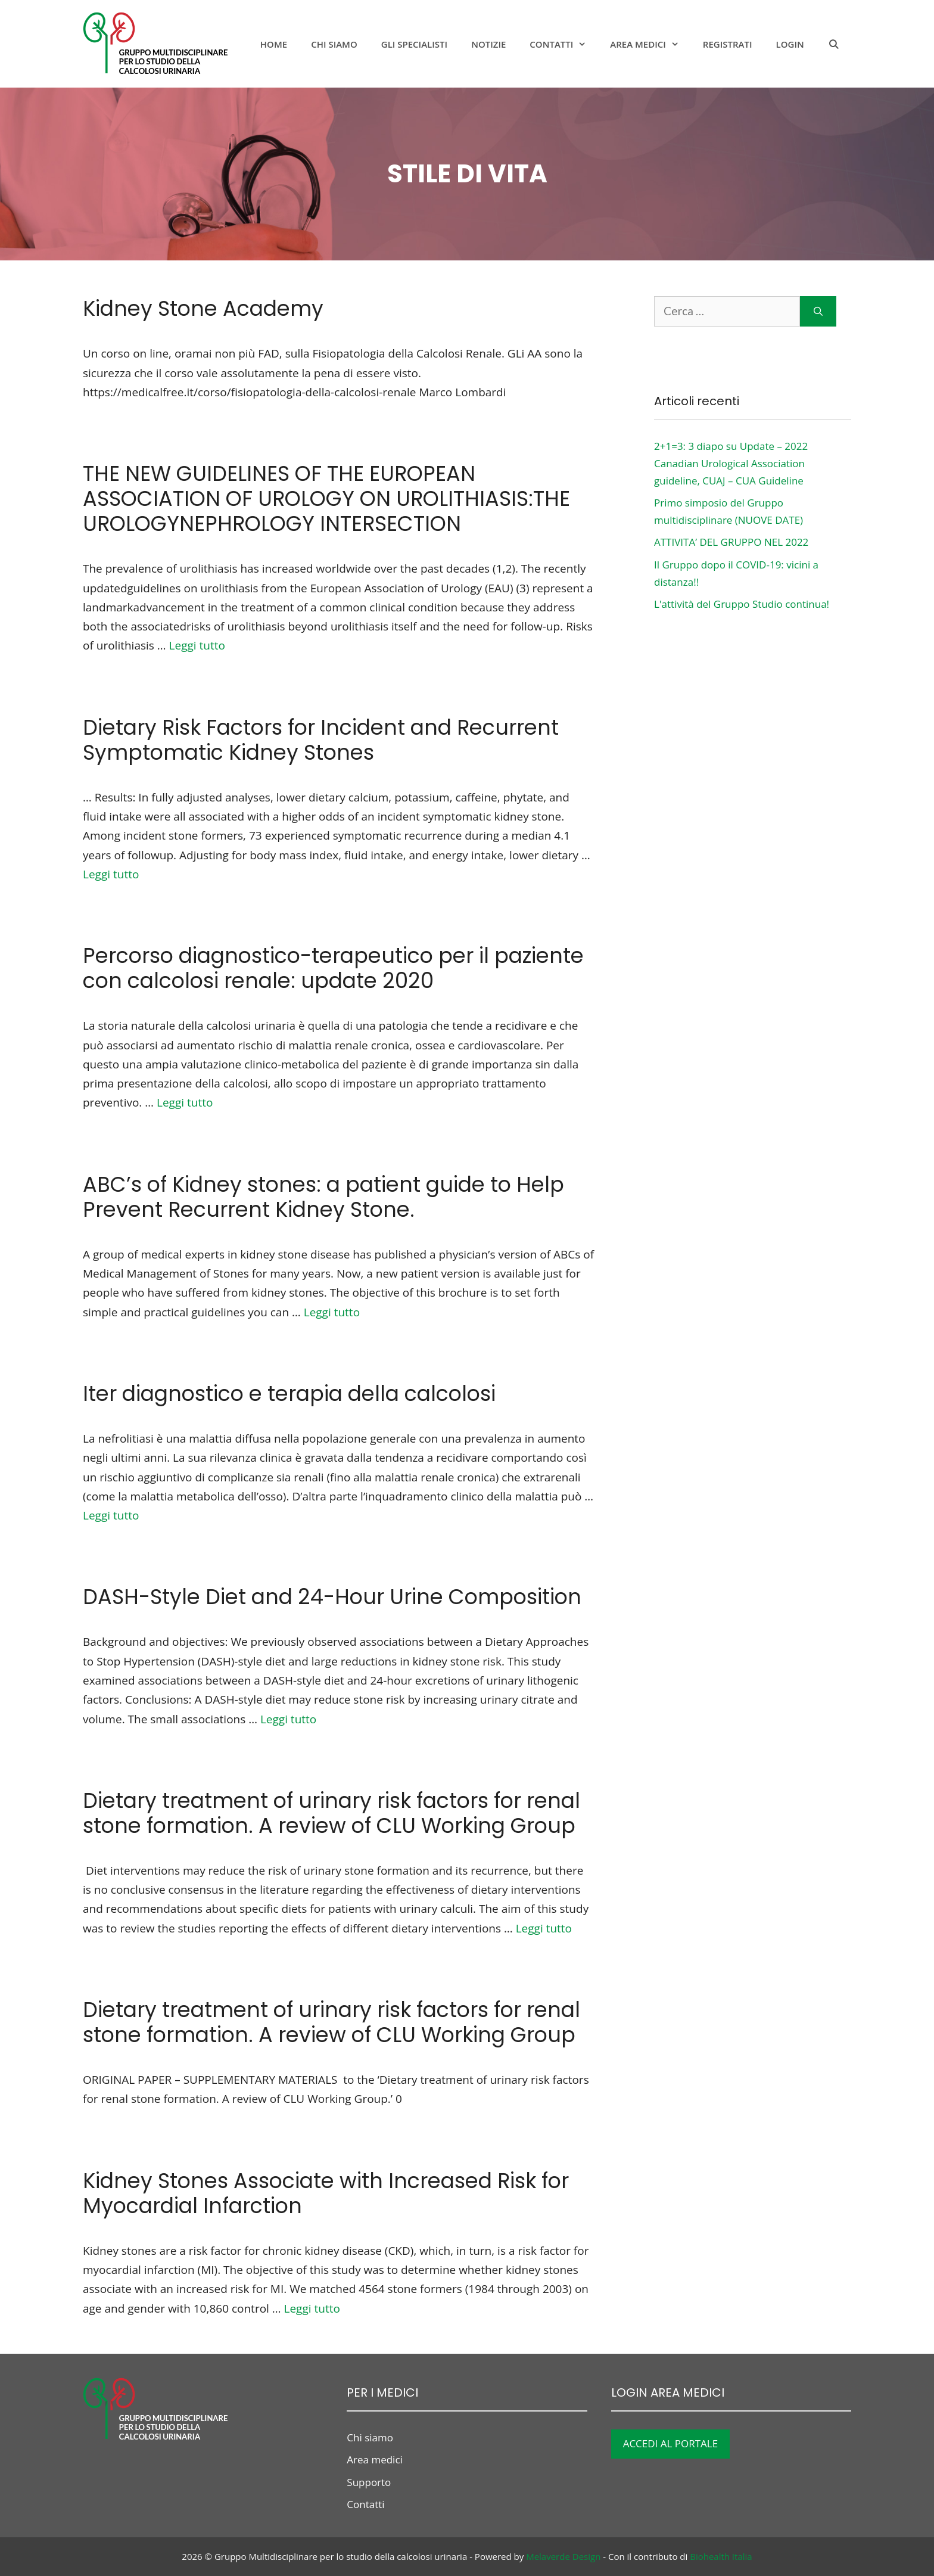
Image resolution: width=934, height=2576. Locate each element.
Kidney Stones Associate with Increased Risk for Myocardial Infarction (326, 2193)
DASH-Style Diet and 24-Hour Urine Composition (332, 1596)
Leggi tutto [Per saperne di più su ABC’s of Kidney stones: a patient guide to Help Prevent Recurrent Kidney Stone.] (332, 1312)
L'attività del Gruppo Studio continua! (741, 604)
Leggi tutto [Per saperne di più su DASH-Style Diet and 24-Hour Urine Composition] (288, 1719)
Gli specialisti (414, 44)
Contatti (564, 44)
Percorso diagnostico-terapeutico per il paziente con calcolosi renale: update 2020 (333, 968)
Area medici (650, 44)
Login (790, 44)
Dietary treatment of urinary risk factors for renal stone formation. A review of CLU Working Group (331, 1813)
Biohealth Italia (721, 2556)
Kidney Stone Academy (203, 308)
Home (273, 44)
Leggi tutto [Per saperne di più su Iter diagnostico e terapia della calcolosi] (111, 1515)
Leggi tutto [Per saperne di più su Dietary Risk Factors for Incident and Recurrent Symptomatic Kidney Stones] (111, 874)
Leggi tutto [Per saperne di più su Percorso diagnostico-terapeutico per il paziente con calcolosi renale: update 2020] (185, 1102)
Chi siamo (334, 44)
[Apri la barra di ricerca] (833, 44)
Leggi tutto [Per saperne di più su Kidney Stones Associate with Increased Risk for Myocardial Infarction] (312, 2308)
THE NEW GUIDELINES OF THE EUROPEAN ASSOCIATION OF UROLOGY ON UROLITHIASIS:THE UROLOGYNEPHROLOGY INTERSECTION (326, 498)
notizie (488, 44)
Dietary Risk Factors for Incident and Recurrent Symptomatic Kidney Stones (321, 740)
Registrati (727, 44)
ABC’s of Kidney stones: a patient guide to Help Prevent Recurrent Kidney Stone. (323, 1197)
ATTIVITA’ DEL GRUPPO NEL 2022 (731, 542)
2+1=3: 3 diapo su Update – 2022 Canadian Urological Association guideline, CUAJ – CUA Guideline (731, 463)
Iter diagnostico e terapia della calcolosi (289, 1393)
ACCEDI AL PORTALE (670, 2443)
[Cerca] (818, 311)
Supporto (369, 2482)
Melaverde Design (563, 2556)
